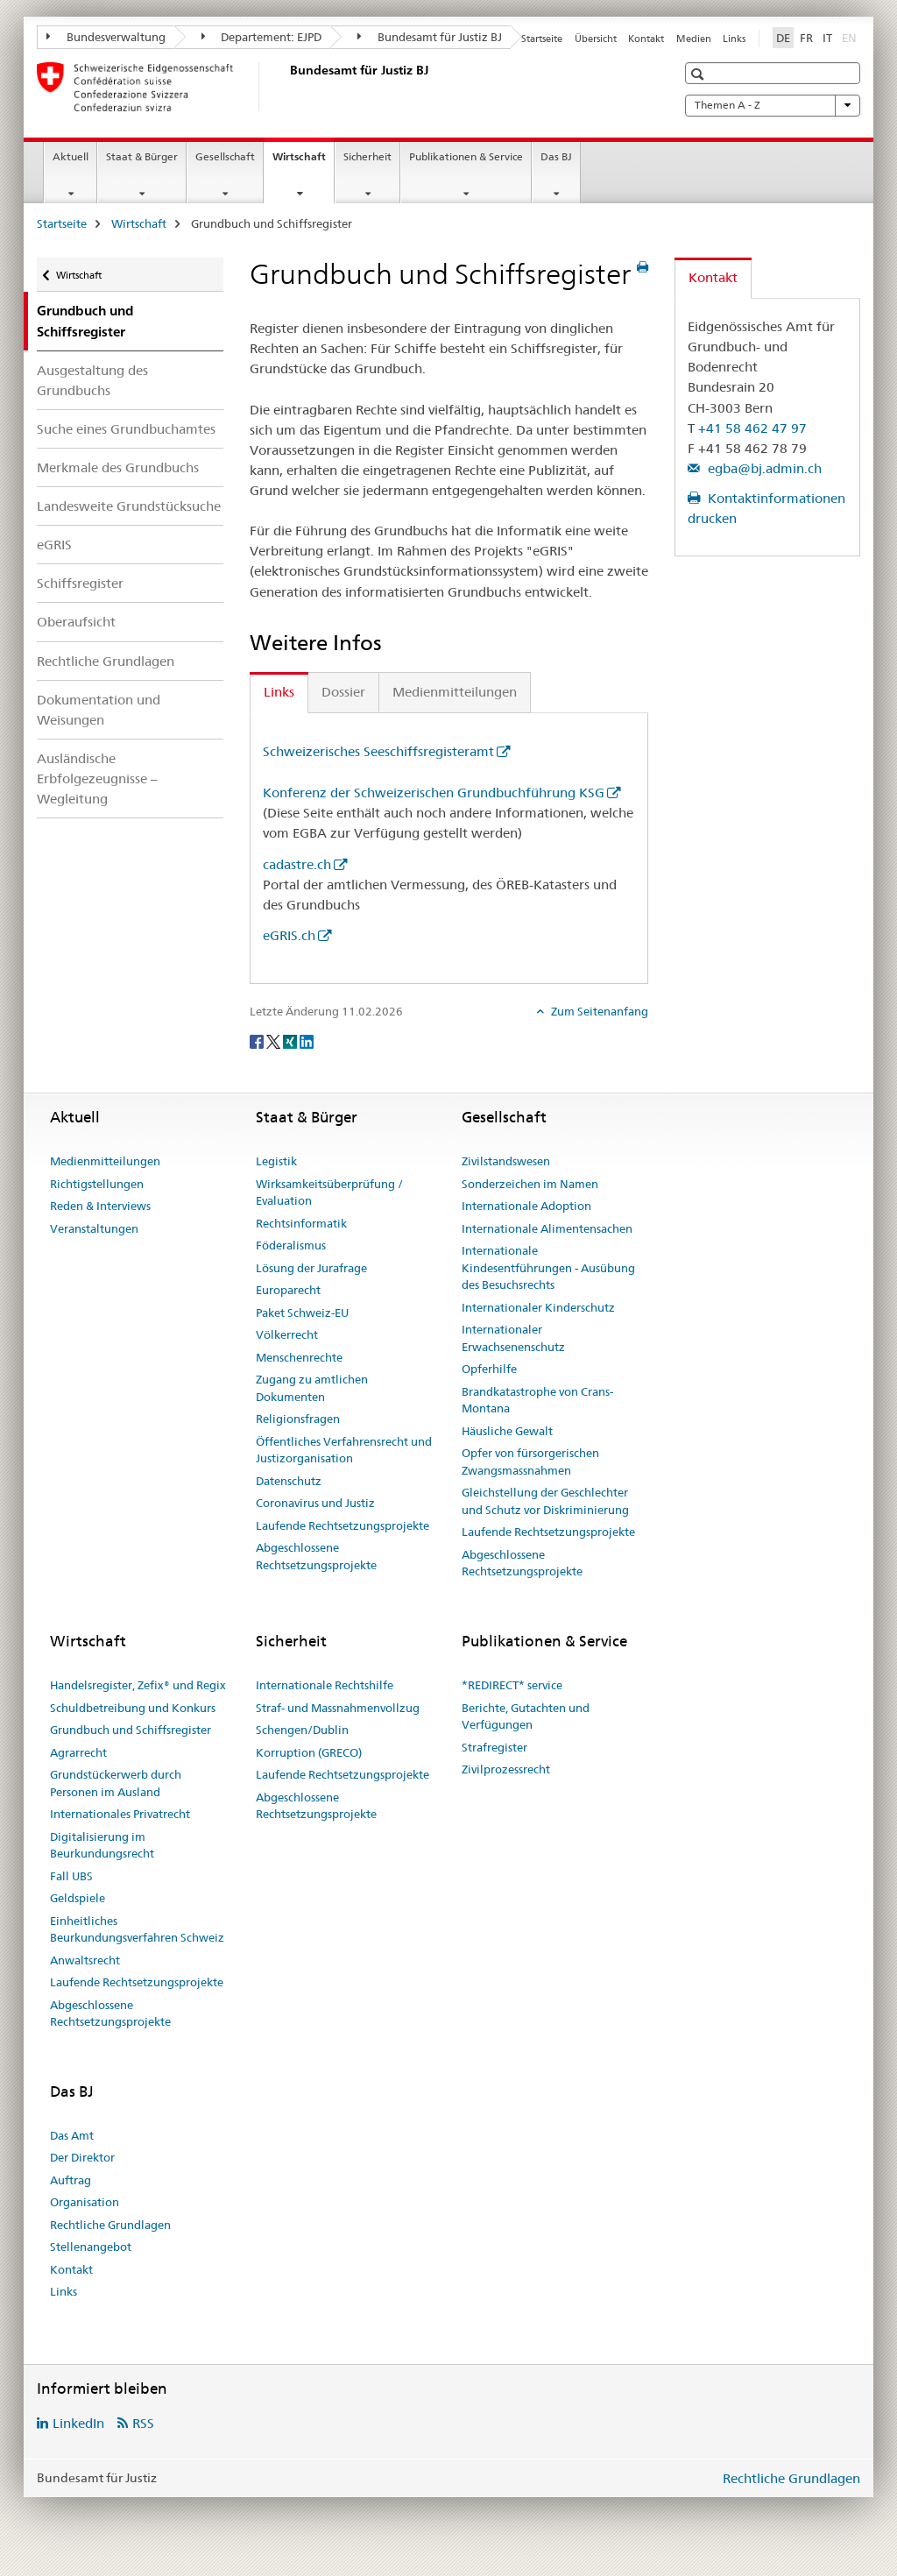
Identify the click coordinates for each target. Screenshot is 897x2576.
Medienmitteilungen (105, 1161)
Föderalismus (291, 1245)
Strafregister (494, 1747)
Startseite (541, 38)
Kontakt (646, 38)
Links (734, 38)
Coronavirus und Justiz (315, 1503)
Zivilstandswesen (506, 1161)
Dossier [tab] (343, 691)
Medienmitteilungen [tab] (454, 691)
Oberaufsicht (76, 621)
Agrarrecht (78, 1752)
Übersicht (596, 38)
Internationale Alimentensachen (547, 1228)
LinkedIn (78, 2423)
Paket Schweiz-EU (302, 1313)
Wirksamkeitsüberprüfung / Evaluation (329, 1192)
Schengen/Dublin (302, 1730)
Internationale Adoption (526, 1206)
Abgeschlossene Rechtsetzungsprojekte (316, 1556)
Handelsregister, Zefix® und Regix (138, 1685)
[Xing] (291, 1040)
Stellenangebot (90, 2247)
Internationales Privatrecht (120, 1814)
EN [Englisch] (851, 37)
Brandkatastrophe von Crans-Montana (537, 1400)
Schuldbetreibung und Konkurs (132, 1708)
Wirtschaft (303, 162)
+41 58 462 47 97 (752, 428)
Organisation (84, 2202)
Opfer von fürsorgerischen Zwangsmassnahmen (530, 1461)
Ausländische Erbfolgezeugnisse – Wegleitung (97, 778)
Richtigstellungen (97, 1184)
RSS (143, 2423)
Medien (693, 38)
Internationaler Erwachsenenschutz (513, 1338)
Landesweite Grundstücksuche (129, 506)
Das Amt (72, 2135)
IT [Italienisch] (827, 38)
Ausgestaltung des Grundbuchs (92, 380)
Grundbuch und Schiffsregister (130, 1730)
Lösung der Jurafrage (311, 1268)
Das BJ (556, 156)
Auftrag (70, 2180)
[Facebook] (258, 1040)
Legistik (276, 1161)
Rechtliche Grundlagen (105, 661)
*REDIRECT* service (512, 1685)
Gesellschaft (225, 156)
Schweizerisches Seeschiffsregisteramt (378, 751)
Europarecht (288, 1290)
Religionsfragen (298, 1419)
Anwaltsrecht (85, 1960)
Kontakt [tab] (713, 277)
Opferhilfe (489, 1369)
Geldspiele (77, 1898)
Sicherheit (367, 156)
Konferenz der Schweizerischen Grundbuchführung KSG (433, 792)
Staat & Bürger (142, 156)
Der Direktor (82, 2157)
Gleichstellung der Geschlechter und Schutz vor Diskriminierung (545, 1501)
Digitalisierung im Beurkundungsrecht (102, 1845)
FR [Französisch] (806, 38)
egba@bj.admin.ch (763, 468)
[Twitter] (274, 1040)
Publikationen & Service (466, 156)
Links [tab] (279, 691)
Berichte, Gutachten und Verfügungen (526, 1716)
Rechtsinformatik (301, 1223)
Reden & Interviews (100, 1206)
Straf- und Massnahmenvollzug (338, 1708)
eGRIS (54, 544)
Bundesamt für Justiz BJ (429, 36)
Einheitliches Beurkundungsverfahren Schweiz (137, 1929)
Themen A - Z (773, 105)
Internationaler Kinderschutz (538, 1307)
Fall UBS (71, 1876)
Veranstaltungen (94, 1228)
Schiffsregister (80, 583)
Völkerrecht (287, 1334)
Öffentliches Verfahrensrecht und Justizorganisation (344, 1450)
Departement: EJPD (261, 36)
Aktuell (70, 156)
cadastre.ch (297, 864)
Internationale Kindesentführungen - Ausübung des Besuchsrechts (548, 1267)
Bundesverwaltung (106, 36)
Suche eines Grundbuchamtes (126, 429)
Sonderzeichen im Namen (530, 1184)
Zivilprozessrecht (506, 1769)
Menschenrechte (299, 1357)
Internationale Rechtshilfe (324, 1685)
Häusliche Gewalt (507, 1431)
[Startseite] (286, 86)
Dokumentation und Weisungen (98, 709)
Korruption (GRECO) (309, 1752)
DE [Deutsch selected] (783, 38)
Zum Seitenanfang (598, 1011)
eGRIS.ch (289, 935)
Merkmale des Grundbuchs (118, 467)
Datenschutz (288, 1481)
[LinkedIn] (307, 1040)
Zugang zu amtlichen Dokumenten (312, 1388)
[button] (699, 74)
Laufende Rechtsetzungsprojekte (342, 1525)
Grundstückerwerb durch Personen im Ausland (115, 1783)
